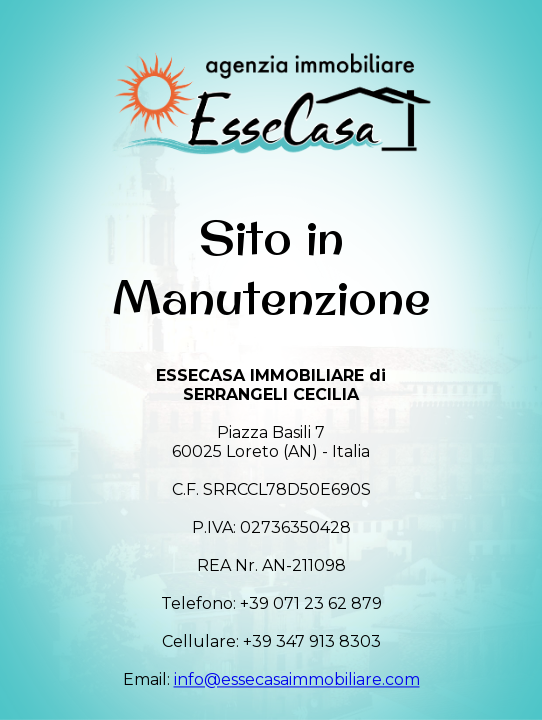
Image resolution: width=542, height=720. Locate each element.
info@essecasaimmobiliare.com (297, 680)
